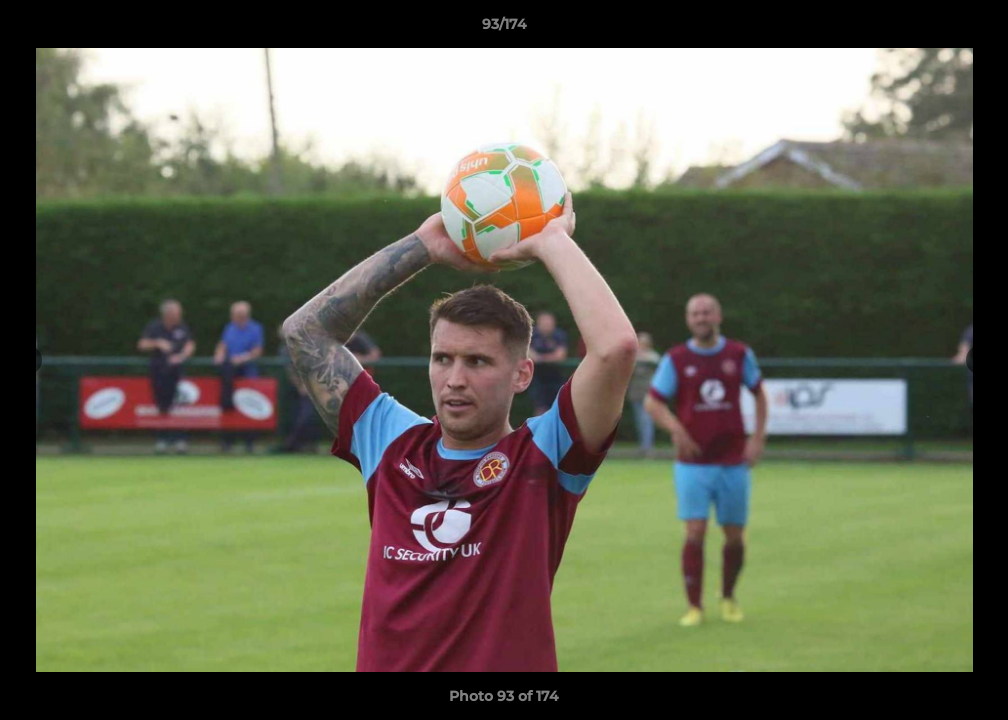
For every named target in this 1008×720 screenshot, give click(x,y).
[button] (972, 29)
